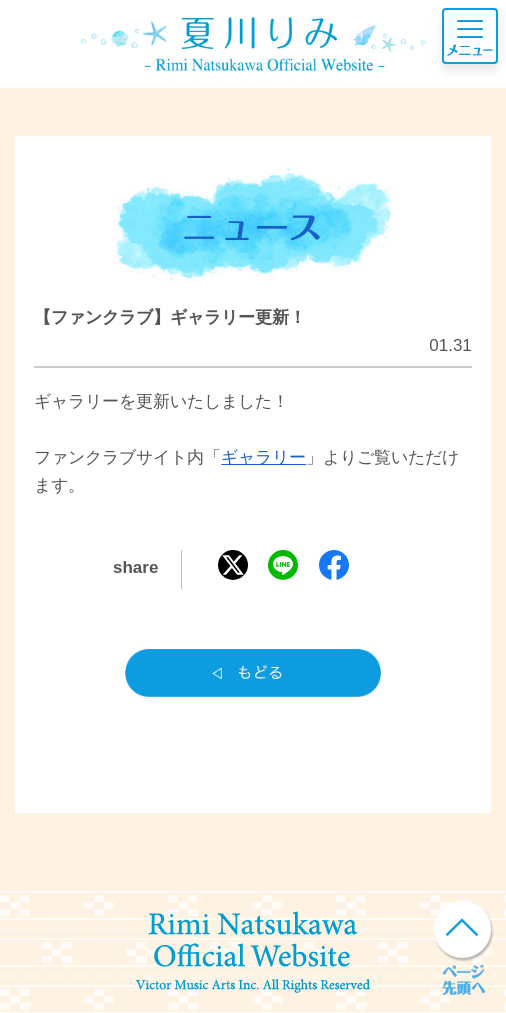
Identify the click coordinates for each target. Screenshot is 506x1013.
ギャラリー (263, 457)
